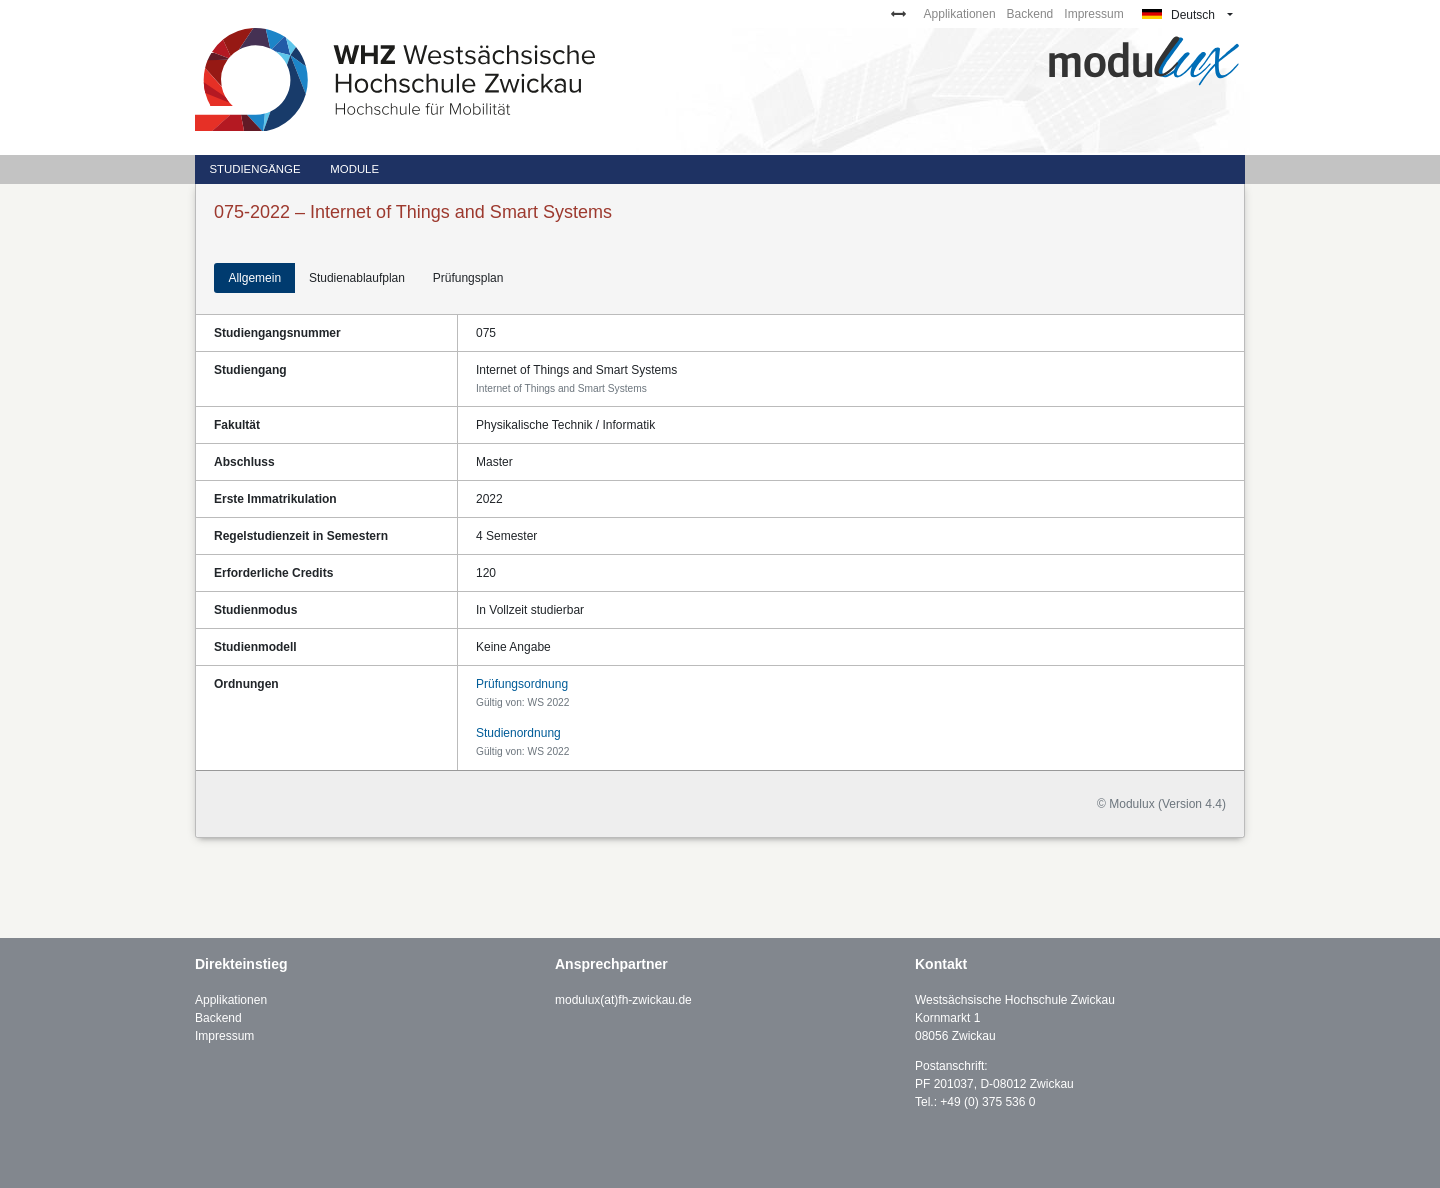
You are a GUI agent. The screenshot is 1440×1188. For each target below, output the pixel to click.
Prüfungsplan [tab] (468, 278)
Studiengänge (254, 169)
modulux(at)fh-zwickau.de (623, 1000)
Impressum (1093, 14)
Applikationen (960, 14)
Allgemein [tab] (254, 278)
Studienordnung (518, 733)
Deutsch (1178, 15)
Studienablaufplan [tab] (357, 278)
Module (354, 169)
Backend (1030, 14)
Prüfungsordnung (522, 684)
